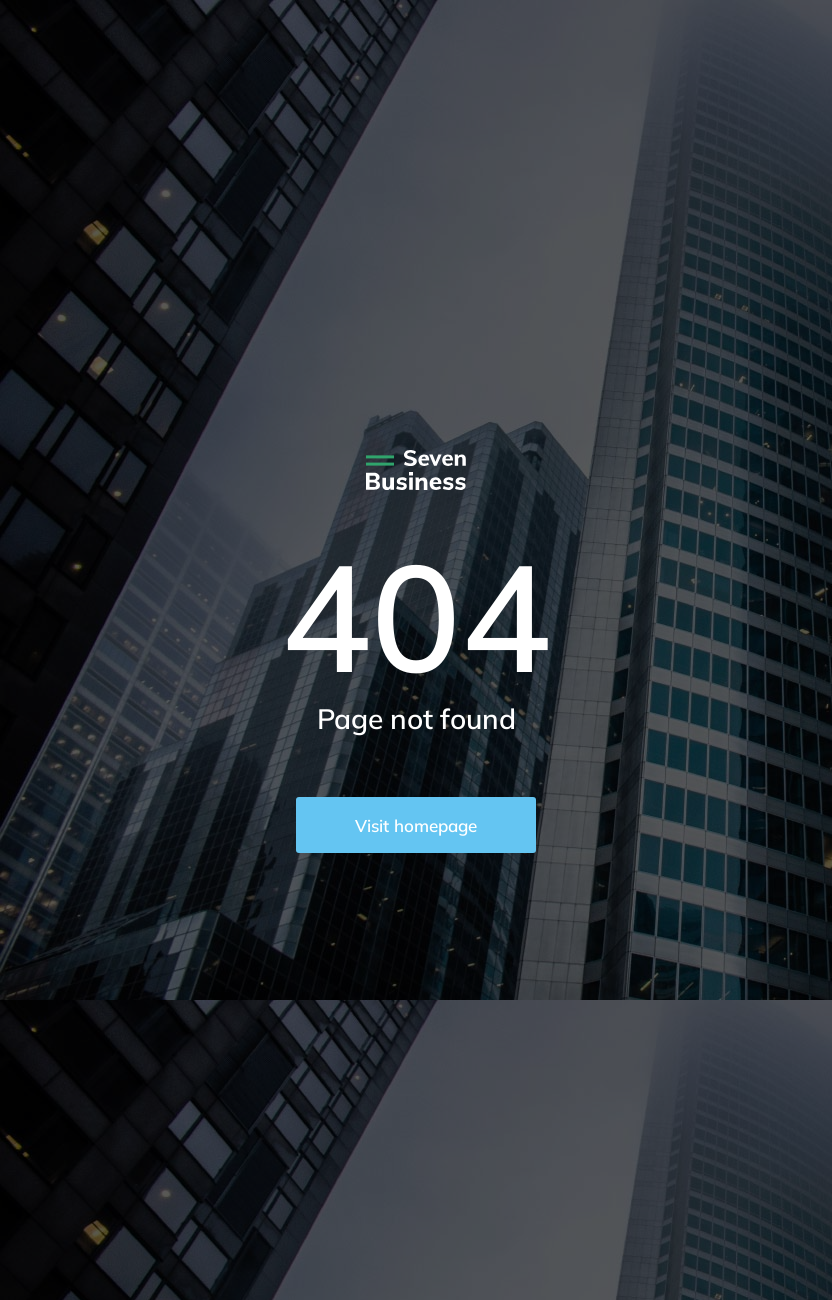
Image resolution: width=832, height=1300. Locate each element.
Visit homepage (416, 825)
